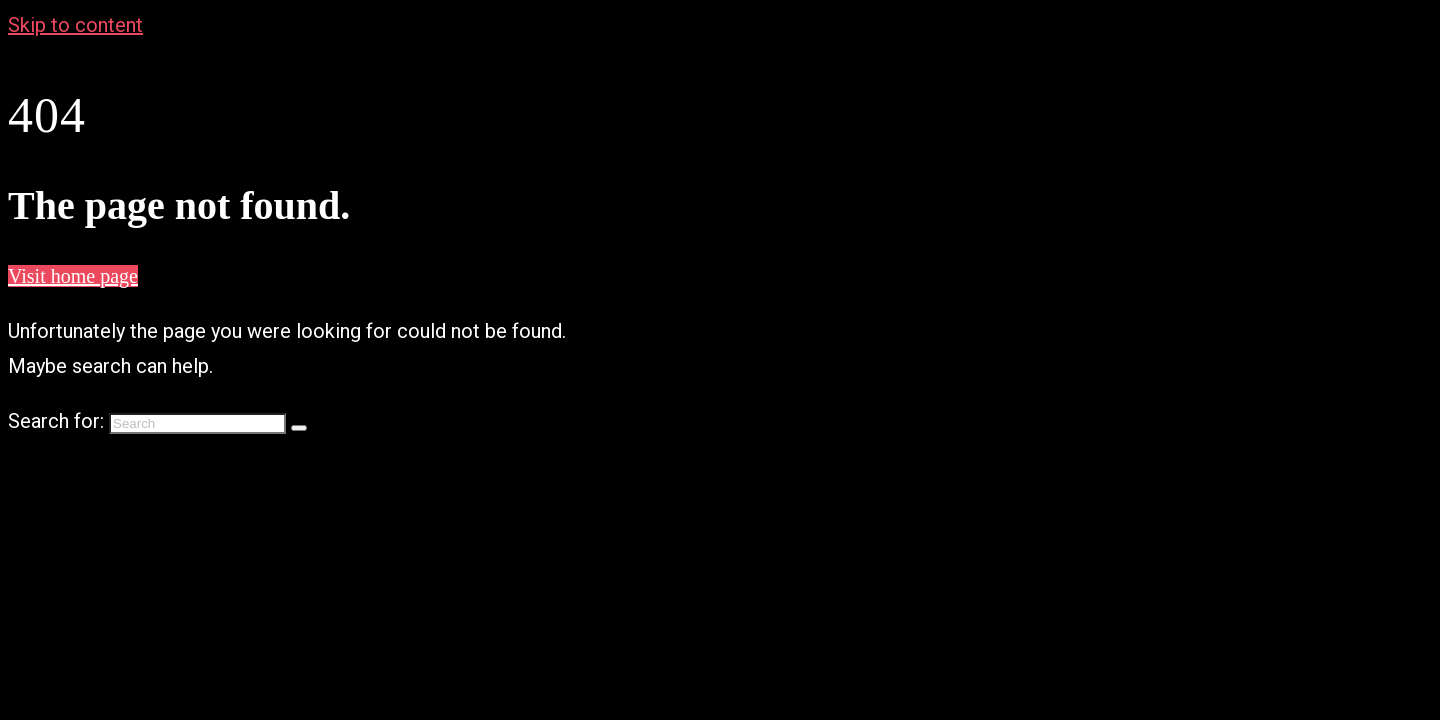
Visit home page (73, 276)
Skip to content (75, 25)
